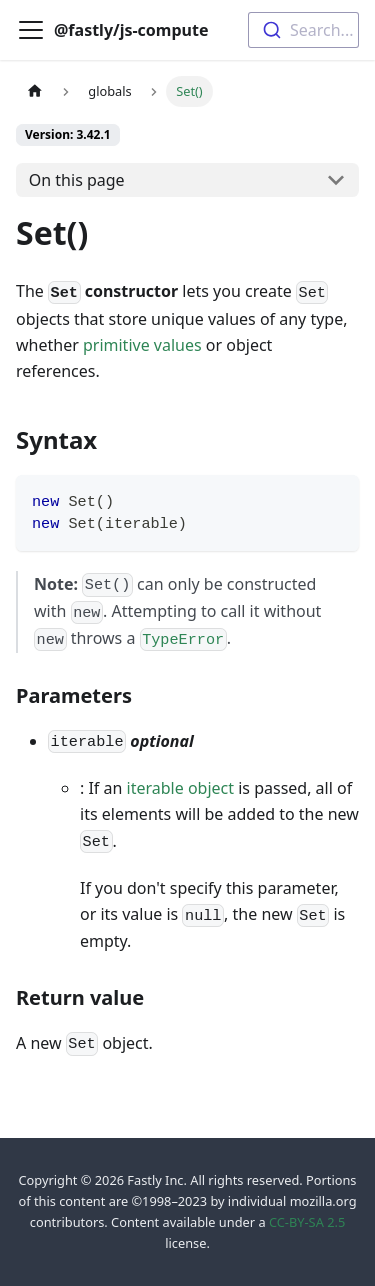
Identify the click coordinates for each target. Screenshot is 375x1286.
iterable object (180, 788)
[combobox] (303, 30)
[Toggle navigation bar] (31, 30)
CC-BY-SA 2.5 (307, 1222)
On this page (77, 180)
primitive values (142, 345)
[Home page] (35, 91)
